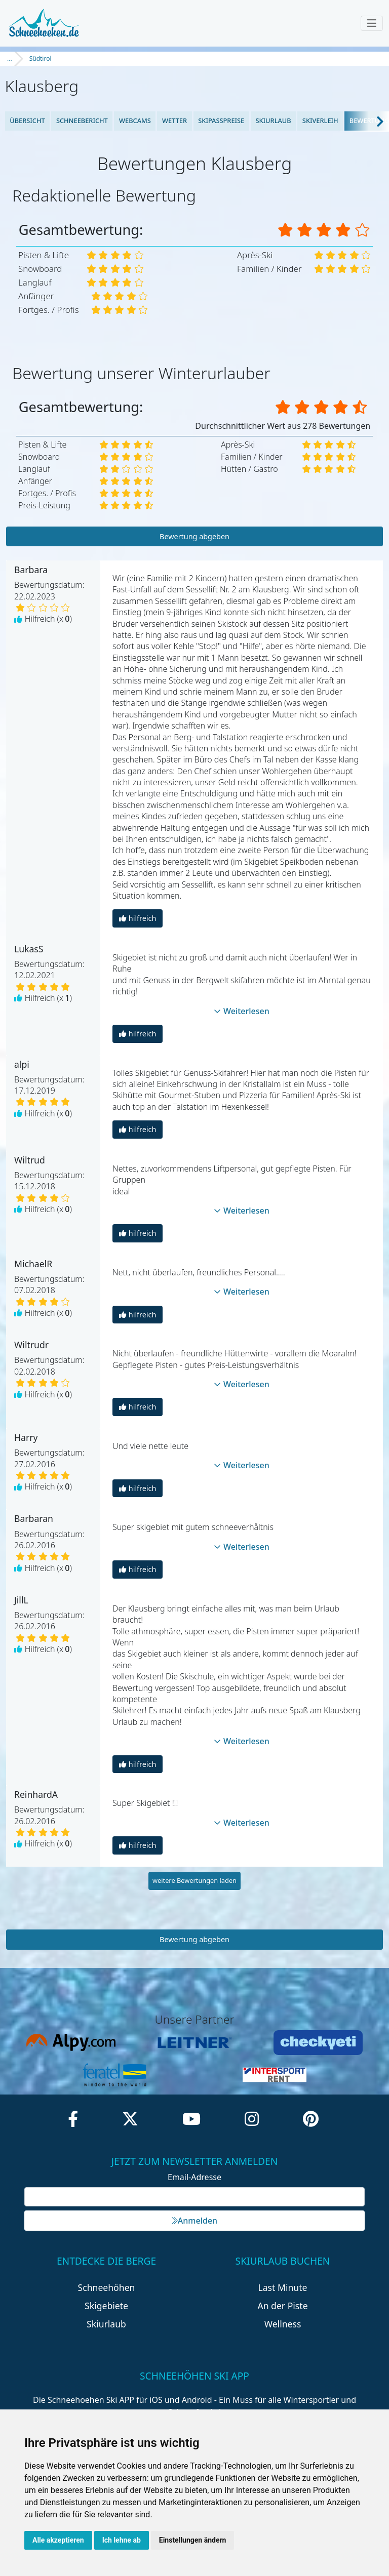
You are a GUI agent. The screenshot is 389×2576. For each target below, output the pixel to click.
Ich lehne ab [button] (121, 2540)
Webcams (135, 120)
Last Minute (282, 2287)
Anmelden (194, 2220)
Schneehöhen (106, 2287)
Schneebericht (82, 120)
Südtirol (40, 58)
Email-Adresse (194, 2177)
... (9, 58)
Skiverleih (320, 120)
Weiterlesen (241, 1011)
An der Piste (282, 2306)
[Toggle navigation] (372, 23)
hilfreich (137, 918)
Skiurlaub (273, 120)
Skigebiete (106, 2306)
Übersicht (27, 120)
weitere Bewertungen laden (194, 1880)
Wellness (282, 2324)
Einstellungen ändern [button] (192, 2540)
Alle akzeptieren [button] (58, 2540)
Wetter (174, 120)
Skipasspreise (221, 120)
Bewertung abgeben (194, 536)
